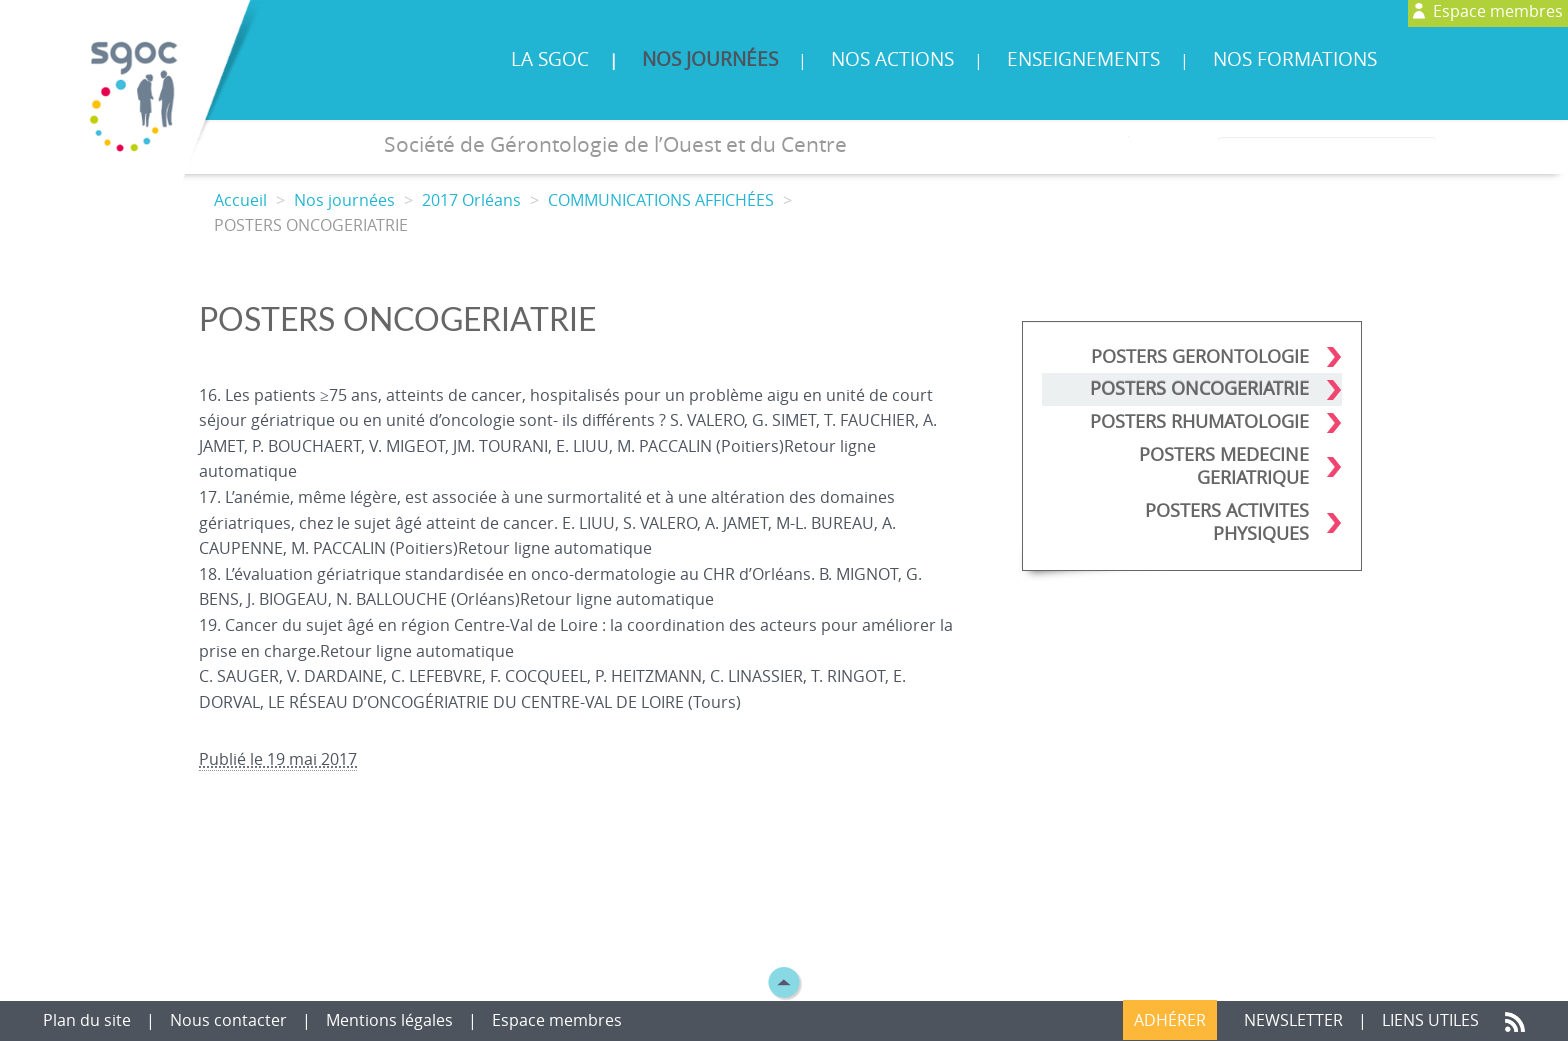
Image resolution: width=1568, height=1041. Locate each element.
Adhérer (1170, 1020)
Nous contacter (230, 1020)
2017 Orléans (471, 200)
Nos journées (710, 59)
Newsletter (1293, 1020)
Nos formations (1295, 59)
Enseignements (1083, 59)
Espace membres (557, 1020)
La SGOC (550, 59)
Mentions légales (389, 1020)
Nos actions (892, 59)
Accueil (240, 200)
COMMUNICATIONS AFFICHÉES (661, 200)
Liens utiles (1432, 1020)
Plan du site (89, 1020)
